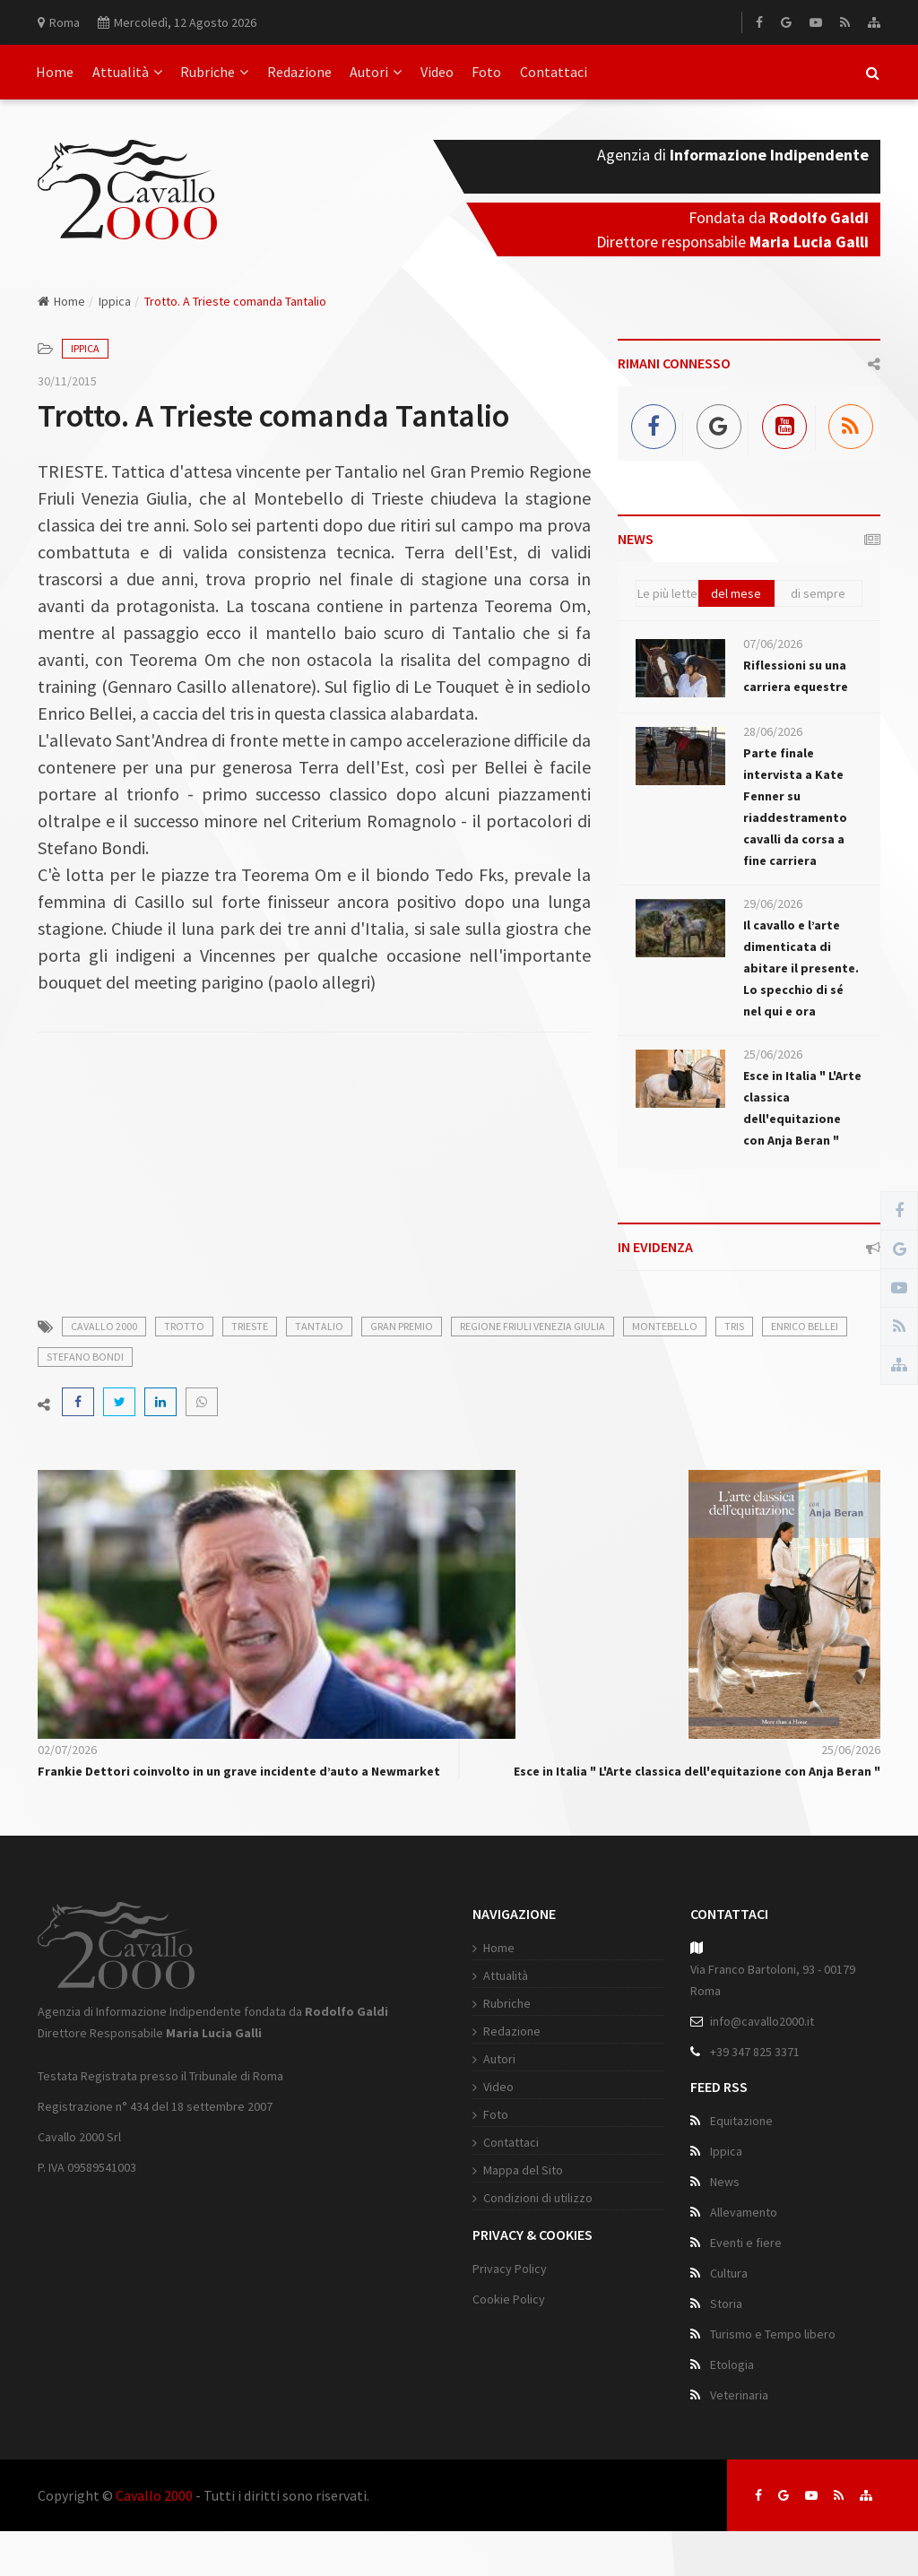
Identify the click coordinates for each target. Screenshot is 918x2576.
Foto (486, 72)
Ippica (115, 301)
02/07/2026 (67, 1750)
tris (734, 1326)
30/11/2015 (67, 381)
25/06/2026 (772, 1054)
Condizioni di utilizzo (538, 2198)
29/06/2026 (772, 903)
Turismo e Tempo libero (773, 2334)
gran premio (401, 1326)
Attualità (127, 72)
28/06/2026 (772, 731)
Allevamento (743, 2212)
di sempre (818, 593)
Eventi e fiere (746, 2243)
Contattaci (553, 72)
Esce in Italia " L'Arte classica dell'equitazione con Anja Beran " (697, 1771)
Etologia (732, 2364)
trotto (184, 1326)
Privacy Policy (509, 2268)
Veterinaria (739, 2395)
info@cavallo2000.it (762, 2021)
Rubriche (214, 72)
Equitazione (741, 2121)
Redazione (299, 72)
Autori (376, 72)
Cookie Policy (508, 2299)
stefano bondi (85, 1356)
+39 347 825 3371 (755, 2052)
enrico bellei (804, 1326)
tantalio (319, 1326)
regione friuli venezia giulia (532, 1326)
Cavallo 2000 (154, 2495)
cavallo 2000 (104, 1326)
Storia (726, 2303)
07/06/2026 (772, 643)
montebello (664, 1326)
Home (55, 72)
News (725, 2182)
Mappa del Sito (523, 2170)
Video (437, 72)
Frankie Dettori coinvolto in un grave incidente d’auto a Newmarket (239, 1771)
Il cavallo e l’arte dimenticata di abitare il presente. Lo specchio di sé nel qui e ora (801, 968)
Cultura (729, 2273)
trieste (249, 1326)
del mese (736, 593)
